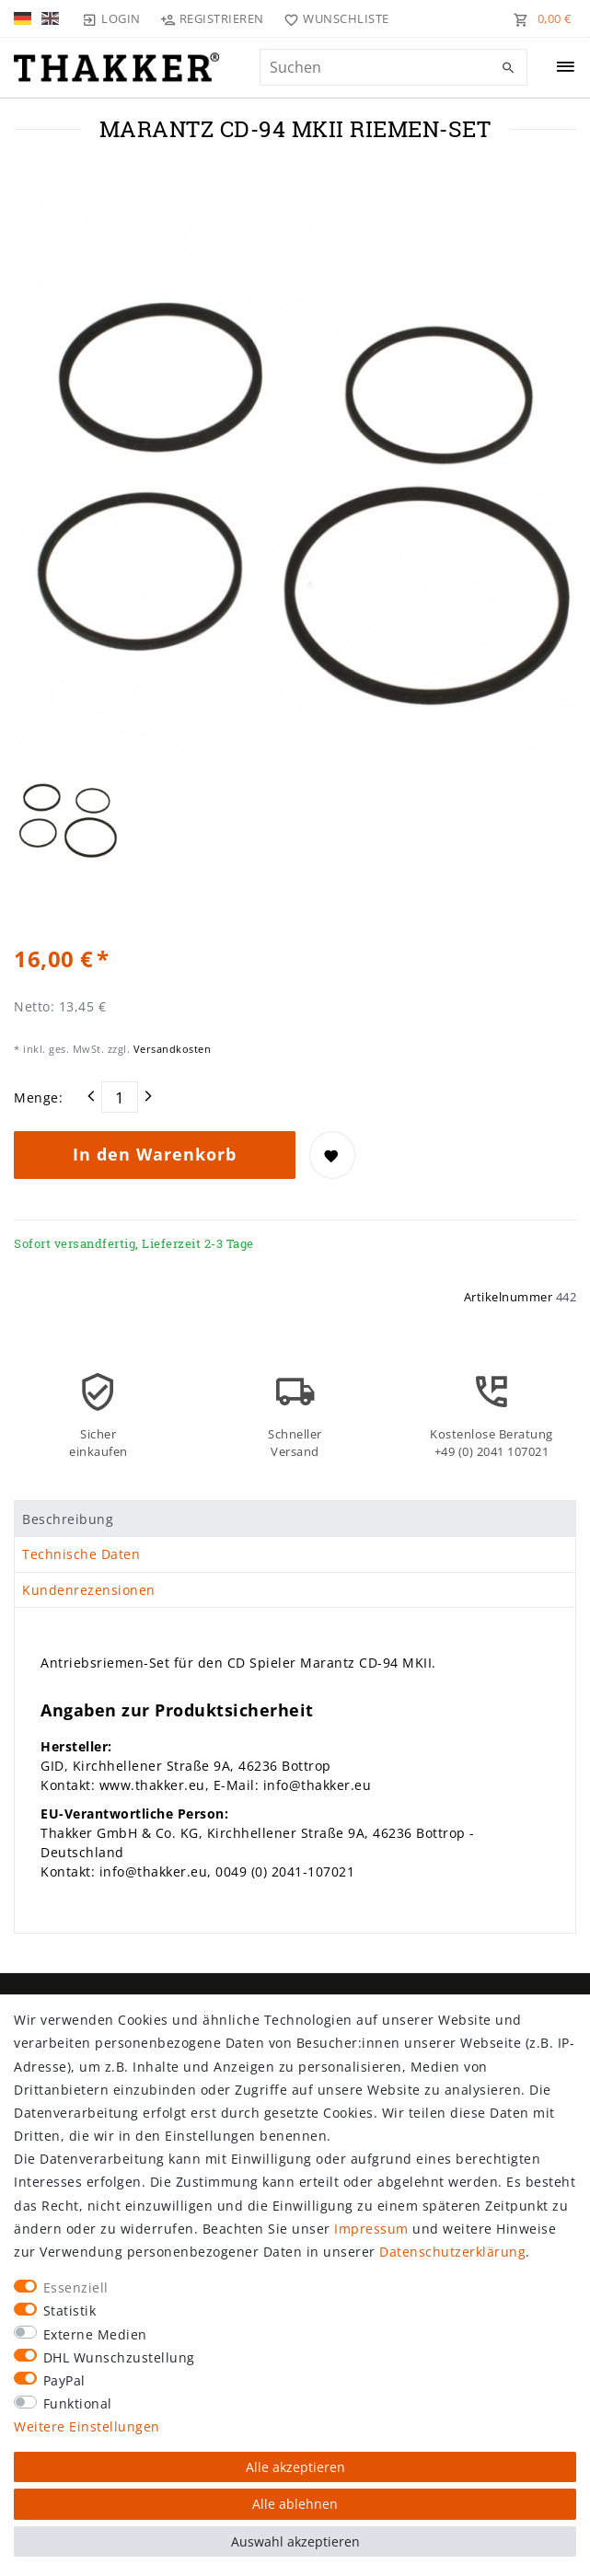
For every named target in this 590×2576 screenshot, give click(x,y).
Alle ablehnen (295, 2503)
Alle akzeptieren (295, 2467)
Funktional (77, 2403)
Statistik (70, 2310)
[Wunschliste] (332, 18)
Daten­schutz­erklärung (452, 2251)
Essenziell (76, 2287)
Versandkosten (170, 1049)
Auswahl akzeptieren (295, 2541)
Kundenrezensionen (89, 1590)
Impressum (371, 2228)
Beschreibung (67, 1519)
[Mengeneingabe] (119, 1097)
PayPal (64, 2380)
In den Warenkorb (155, 1154)
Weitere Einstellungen (87, 2426)
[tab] (295, 1518)
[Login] (111, 18)
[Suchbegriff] (393, 67)
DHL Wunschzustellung (119, 2357)
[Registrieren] (212, 18)
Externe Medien (95, 2334)
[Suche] (509, 68)
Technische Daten (81, 1554)
